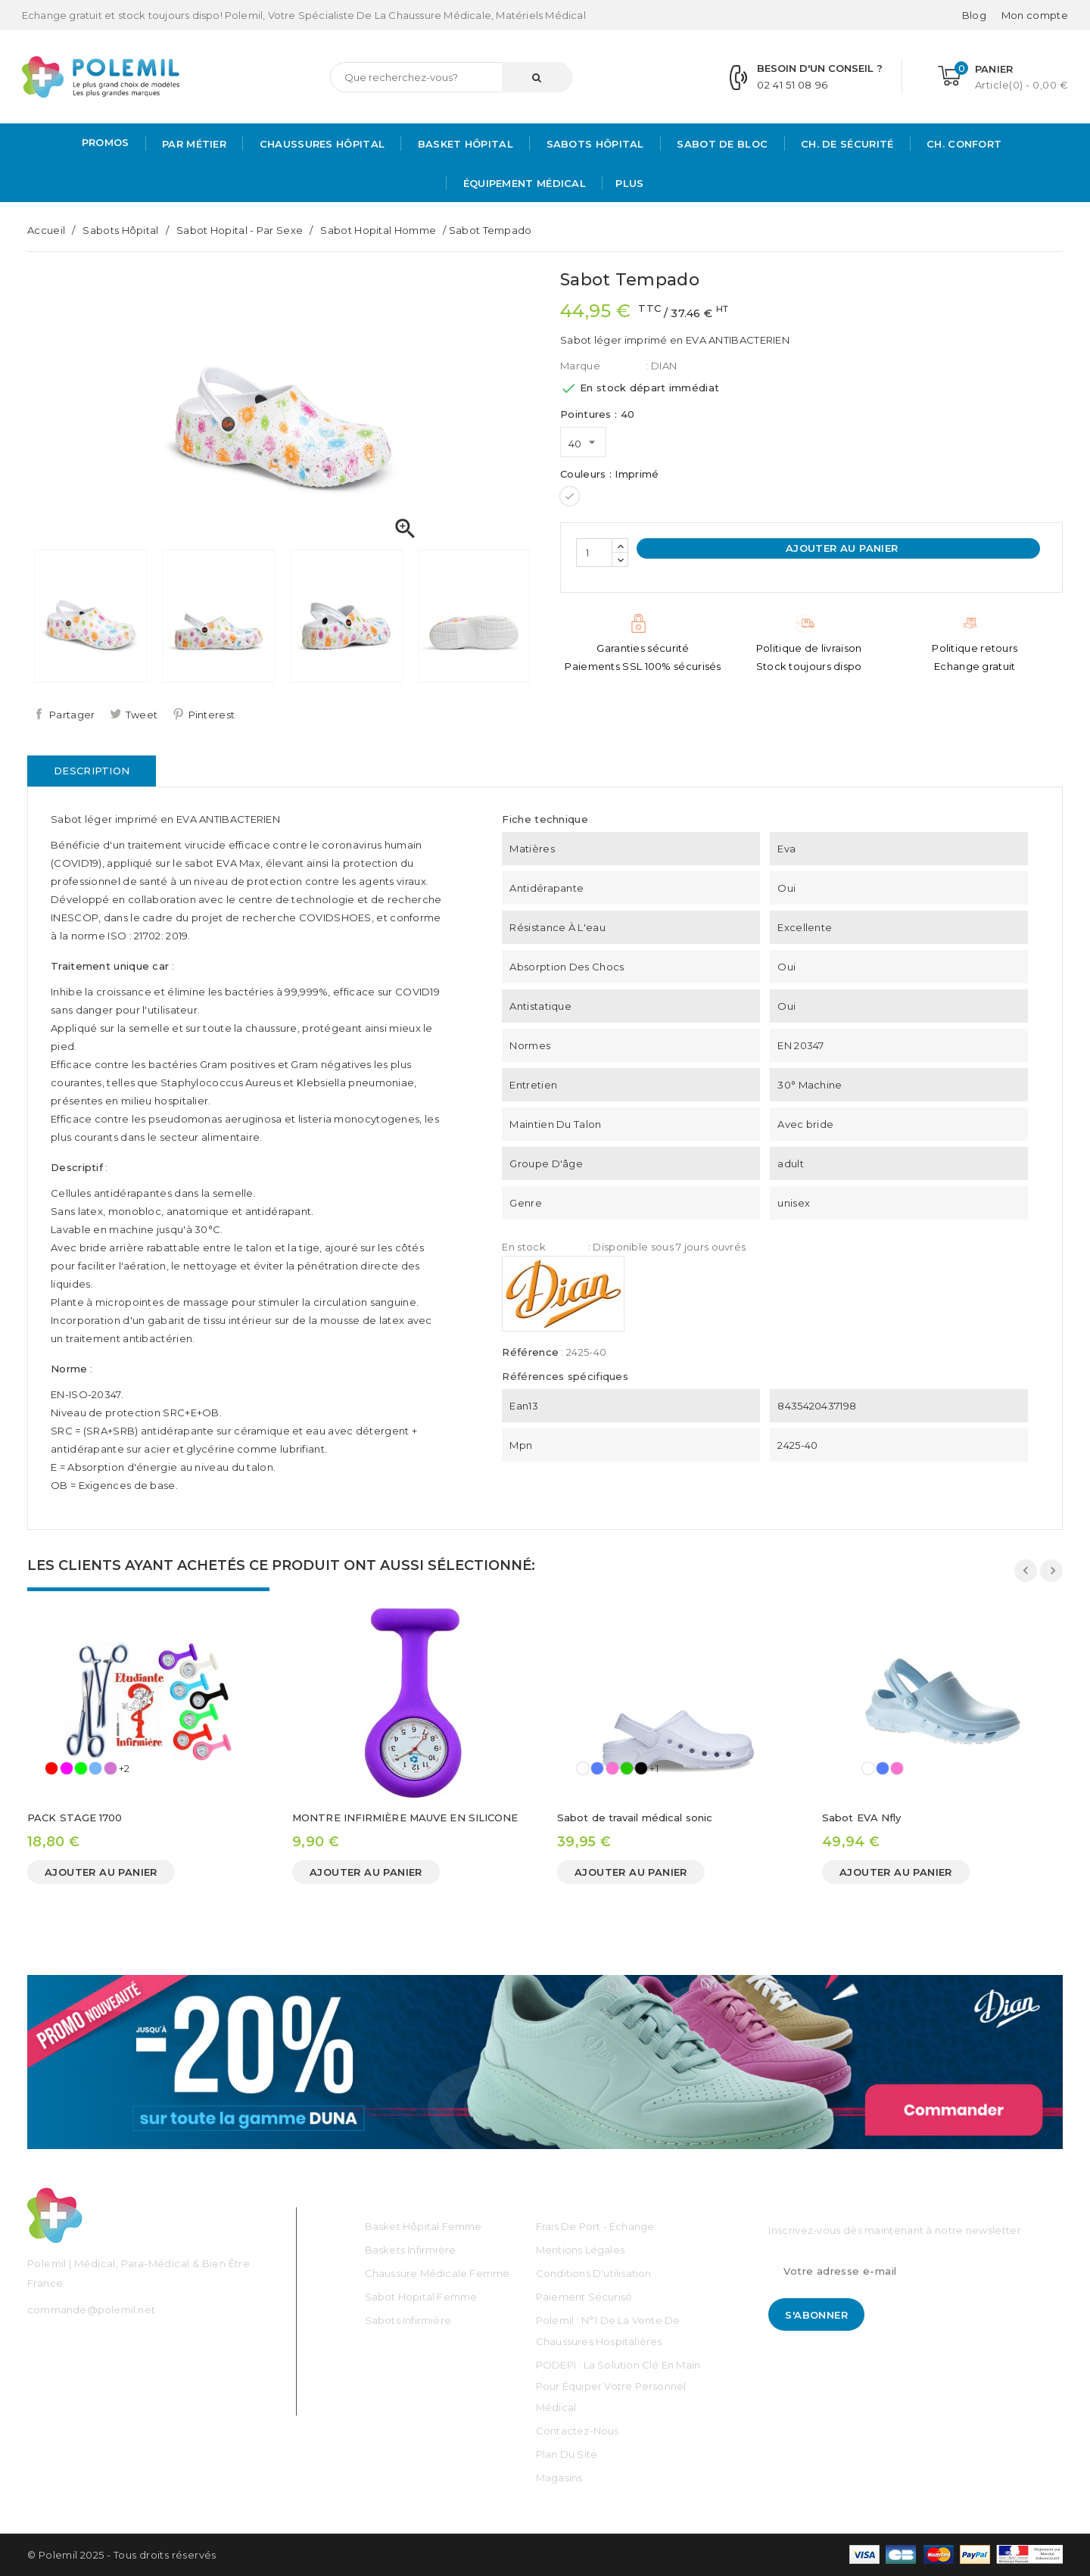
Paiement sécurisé (584, 2297)
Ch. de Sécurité (846, 144)
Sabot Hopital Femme (421, 2297)
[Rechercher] (451, 77)
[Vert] (81, 1768)
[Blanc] (583, 1768)
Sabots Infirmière (408, 2320)
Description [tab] (91, 771)
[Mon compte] (1034, 15)
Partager (72, 715)
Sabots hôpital (593, 144)
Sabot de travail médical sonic (634, 1817)
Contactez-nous (577, 2431)
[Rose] (67, 1768)
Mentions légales (580, 2250)
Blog (974, 15)
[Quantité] (594, 552)
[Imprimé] (569, 496)
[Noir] (641, 1768)
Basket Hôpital (463, 144)
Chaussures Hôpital (320, 144)
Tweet (142, 715)
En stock (523, 1247)
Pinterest (211, 715)
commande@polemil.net (91, 2309)
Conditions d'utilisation (594, 2273)
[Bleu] (597, 1768)
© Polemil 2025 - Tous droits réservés (121, 2555)
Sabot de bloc (721, 144)
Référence (530, 1352)
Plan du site (566, 2454)
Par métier (192, 144)
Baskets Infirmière (410, 2250)
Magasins (559, 2478)
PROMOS (105, 142)
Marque (580, 366)
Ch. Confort (962, 144)
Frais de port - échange (595, 2226)
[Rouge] (51, 1768)
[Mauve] (110, 1768)
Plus (629, 183)
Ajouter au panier (840, 548)
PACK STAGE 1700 (75, 1817)
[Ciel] (95, 1768)
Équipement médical (522, 183)
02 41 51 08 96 (792, 85)
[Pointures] (583, 442)
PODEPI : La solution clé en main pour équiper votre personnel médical (618, 2386)
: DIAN (661, 366)
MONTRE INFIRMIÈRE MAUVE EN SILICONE (405, 1817)
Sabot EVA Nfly (861, 1817)
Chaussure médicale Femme (437, 2273)
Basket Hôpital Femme (423, 2226)
